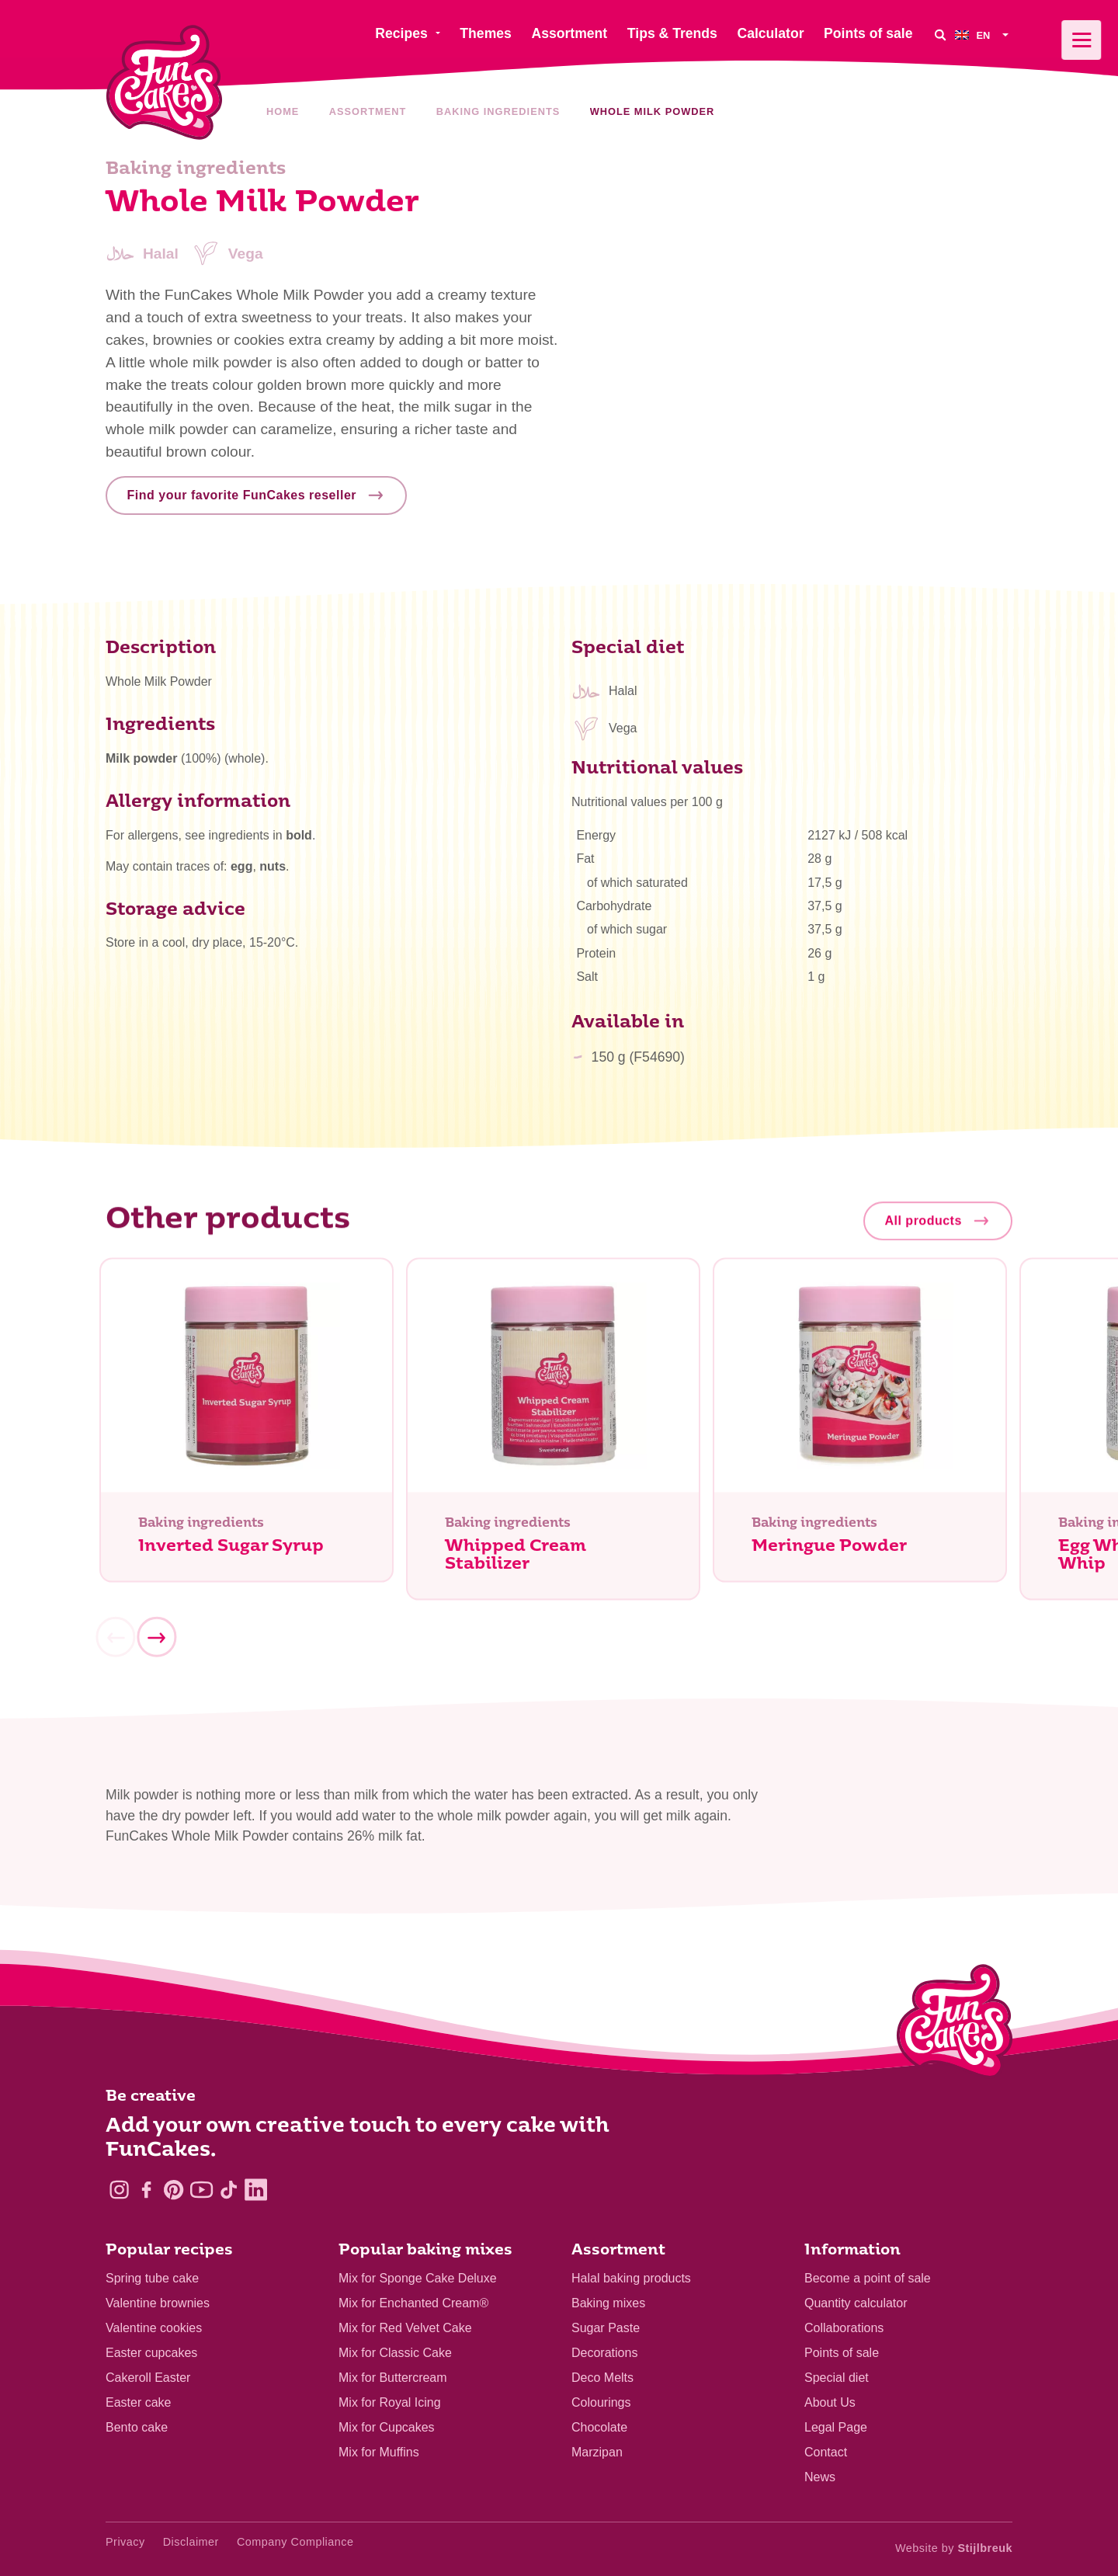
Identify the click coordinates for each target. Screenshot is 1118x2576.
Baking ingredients (498, 111)
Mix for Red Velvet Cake (405, 2327)
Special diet (836, 2377)
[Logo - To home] (954, 2024)
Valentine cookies (154, 2327)
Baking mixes (608, 2303)
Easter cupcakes (151, 2352)
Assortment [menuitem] (569, 33)
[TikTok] (228, 2189)
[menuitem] (983, 34)
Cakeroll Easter (148, 2377)
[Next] (156, 1642)
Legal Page (835, 2427)
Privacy (125, 2542)
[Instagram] (119, 2189)
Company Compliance (295, 2542)
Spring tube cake (152, 2278)
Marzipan (597, 2452)
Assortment (368, 111)
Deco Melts (602, 2377)
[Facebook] (146, 2189)
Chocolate (599, 2427)
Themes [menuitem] (486, 33)
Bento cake (137, 2427)
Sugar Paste (605, 2327)
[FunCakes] (164, 83)
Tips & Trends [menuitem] (672, 33)
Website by (953, 2548)
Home (282, 111)
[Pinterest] (173, 2189)
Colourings (600, 2402)
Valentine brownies (158, 2303)
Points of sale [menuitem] (868, 33)
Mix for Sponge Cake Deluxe (418, 2278)
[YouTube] (201, 2189)
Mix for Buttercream (393, 2377)
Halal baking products (631, 2278)
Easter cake (138, 2402)
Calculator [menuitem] (770, 33)
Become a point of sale (867, 2278)
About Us (830, 2402)
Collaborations (844, 2327)
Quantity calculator (856, 2303)
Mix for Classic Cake (395, 2352)
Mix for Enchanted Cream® (413, 2303)
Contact (825, 2452)
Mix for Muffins (379, 2452)
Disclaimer (191, 2542)
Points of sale (841, 2352)
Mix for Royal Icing (390, 2402)
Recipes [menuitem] (401, 33)
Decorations (604, 2352)
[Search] (939, 34)
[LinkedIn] (255, 2189)
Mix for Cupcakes (387, 2427)
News (819, 2477)
